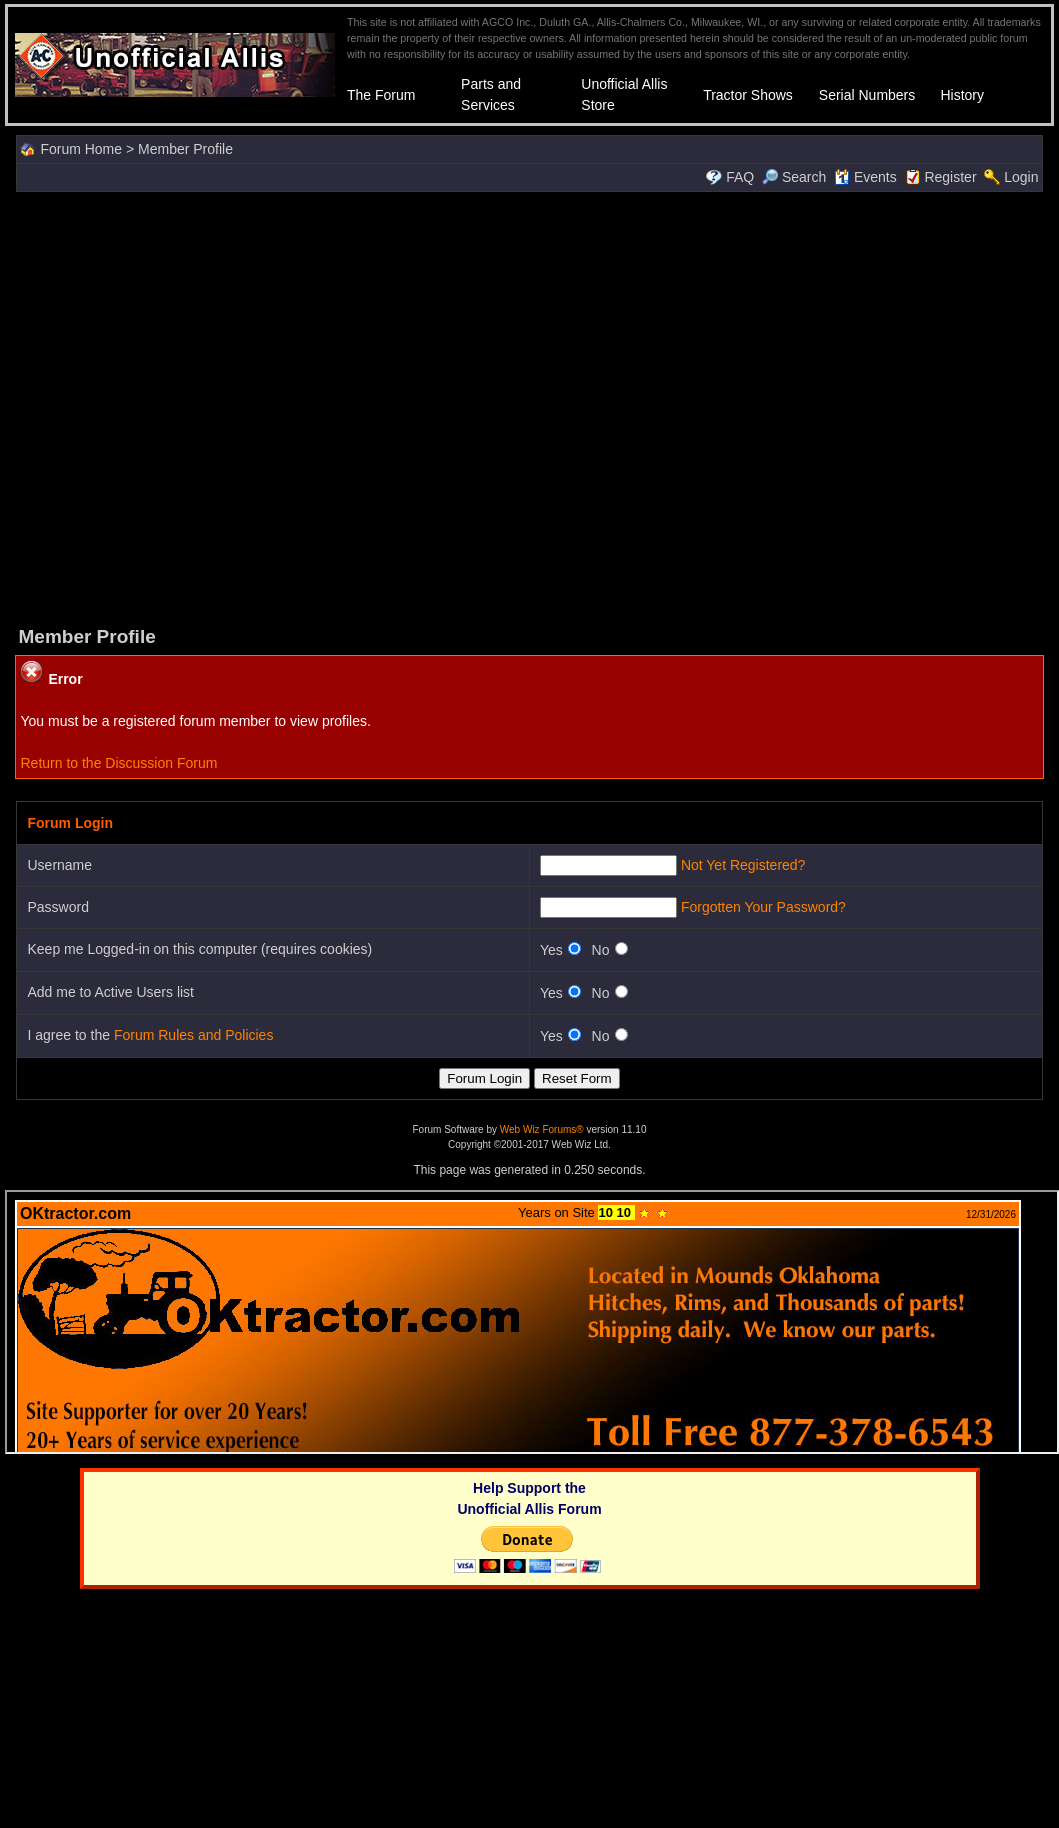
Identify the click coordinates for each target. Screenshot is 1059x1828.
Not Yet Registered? (743, 865)
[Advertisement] (187, 406)
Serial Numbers (867, 95)
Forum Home (81, 149)
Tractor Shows (748, 95)
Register (950, 177)
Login (1021, 177)
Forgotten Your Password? (763, 907)
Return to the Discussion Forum (118, 763)
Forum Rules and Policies (194, 1035)
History (962, 95)
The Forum (381, 95)
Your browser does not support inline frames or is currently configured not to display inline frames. (532, 1322)
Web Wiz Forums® (542, 1129)
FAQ (740, 177)
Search (794, 177)
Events (865, 177)
